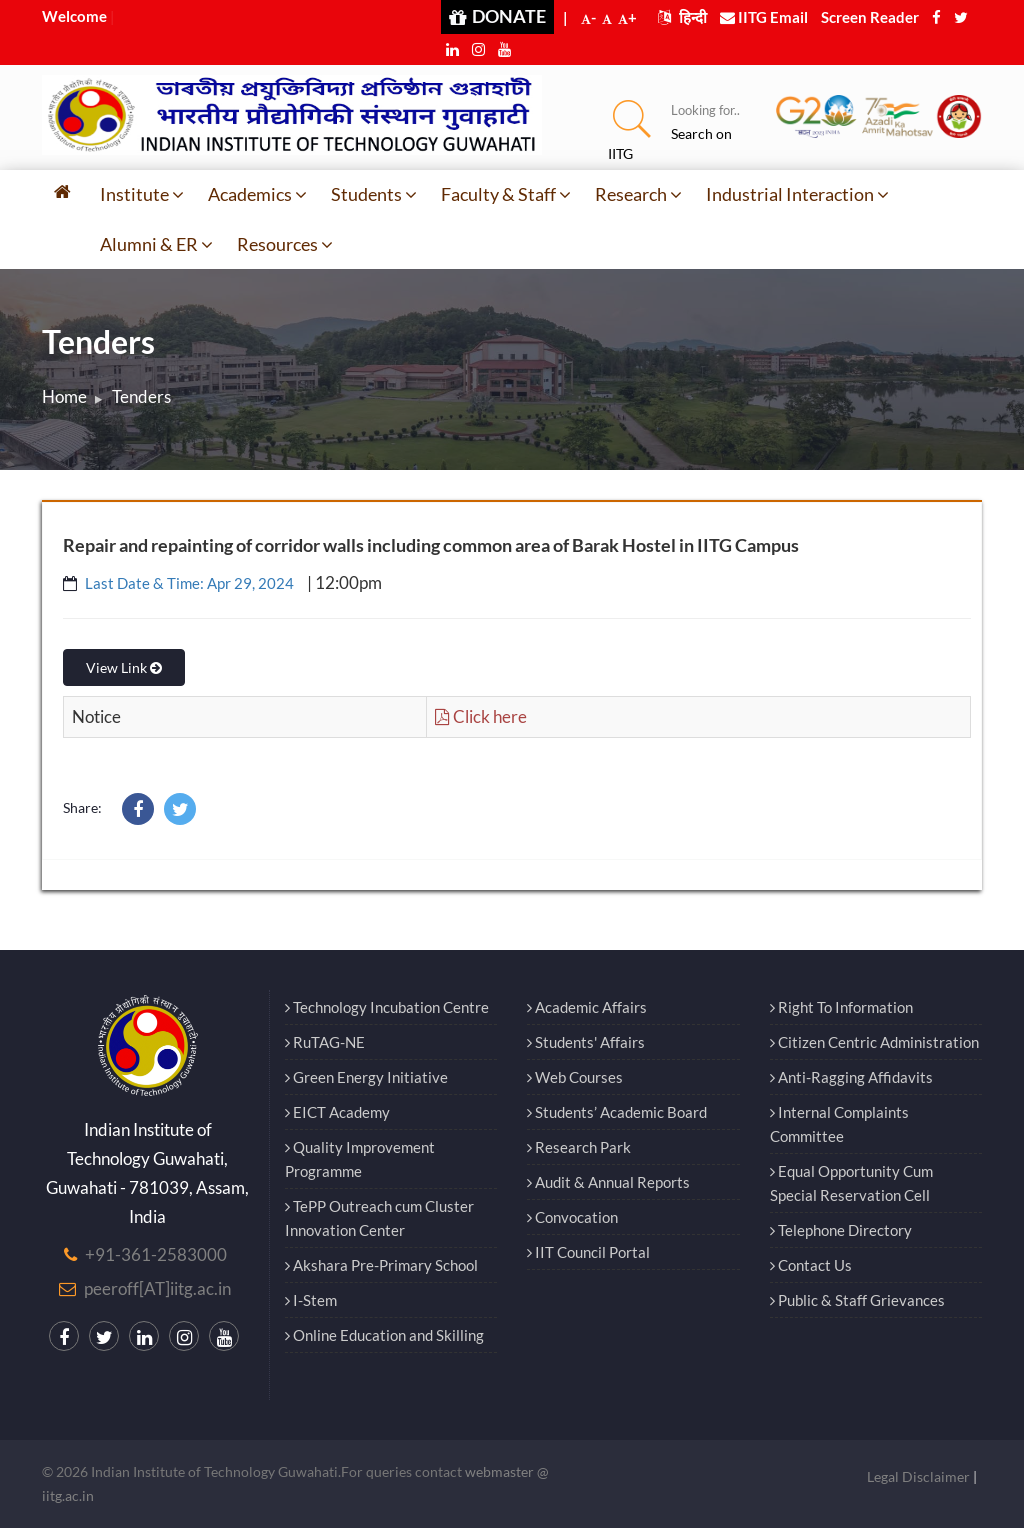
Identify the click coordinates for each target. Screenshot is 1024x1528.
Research (638, 194)
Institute (142, 194)
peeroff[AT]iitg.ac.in (157, 1288)
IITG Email (764, 17)
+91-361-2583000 (156, 1254)
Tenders (141, 396)
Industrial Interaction (797, 194)
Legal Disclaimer (918, 1476)
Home (64, 396)
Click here (481, 716)
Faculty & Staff (506, 194)
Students (374, 194)
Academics (257, 194)
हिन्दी (682, 17)
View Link (124, 667)
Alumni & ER (156, 244)
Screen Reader (870, 17)
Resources (285, 244)
